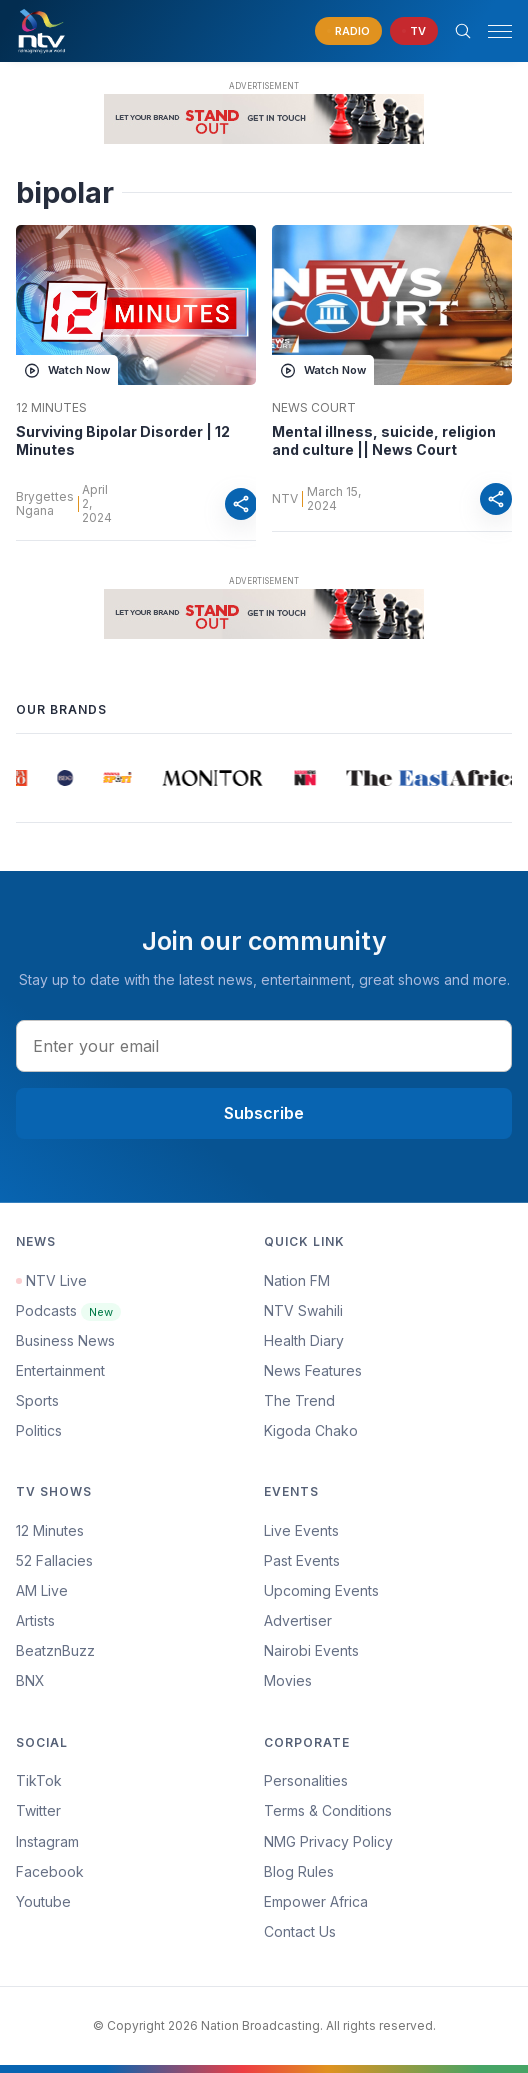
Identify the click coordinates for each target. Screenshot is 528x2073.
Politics (39, 1430)
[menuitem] (388, 1651)
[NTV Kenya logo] (41, 31)
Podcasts (68, 1310)
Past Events (302, 1560)
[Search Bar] (463, 31)
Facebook (50, 1871)
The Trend (299, 1400)
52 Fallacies (54, 1560)
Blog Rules (299, 1871)
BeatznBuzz (55, 1650)
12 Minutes (51, 408)
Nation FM (297, 1280)
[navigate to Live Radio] (348, 31)
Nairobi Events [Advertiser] (311, 1650)
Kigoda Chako (311, 1430)
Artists (35, 1620)
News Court (314, 408)
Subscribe (264, 1113)
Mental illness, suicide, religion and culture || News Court (384, 440)
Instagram (47, 1841)
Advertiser (298, 1620)
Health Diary (304, 1340)
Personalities (306, 1780)
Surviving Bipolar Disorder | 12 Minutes (123, 440)
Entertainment (60, 1370)
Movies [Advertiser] (288, 1680)
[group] (22, 778)
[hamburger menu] (500, 31)
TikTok (39, 1780)
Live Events (301, 1530)
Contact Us (300, 1931)
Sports (37, 1400)
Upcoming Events (321, 1590)
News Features (313, 1370)
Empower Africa (316, 1901)
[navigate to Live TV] (414, 31)
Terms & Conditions (328, 1810)
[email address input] (264, 1046)
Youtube (43, 1901)
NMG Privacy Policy (328, 1841)
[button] (492, 31)
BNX (30, 1680)
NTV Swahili (303, 1310)
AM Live (42, 1590)
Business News (65, 1340)
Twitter (38, 1810)
